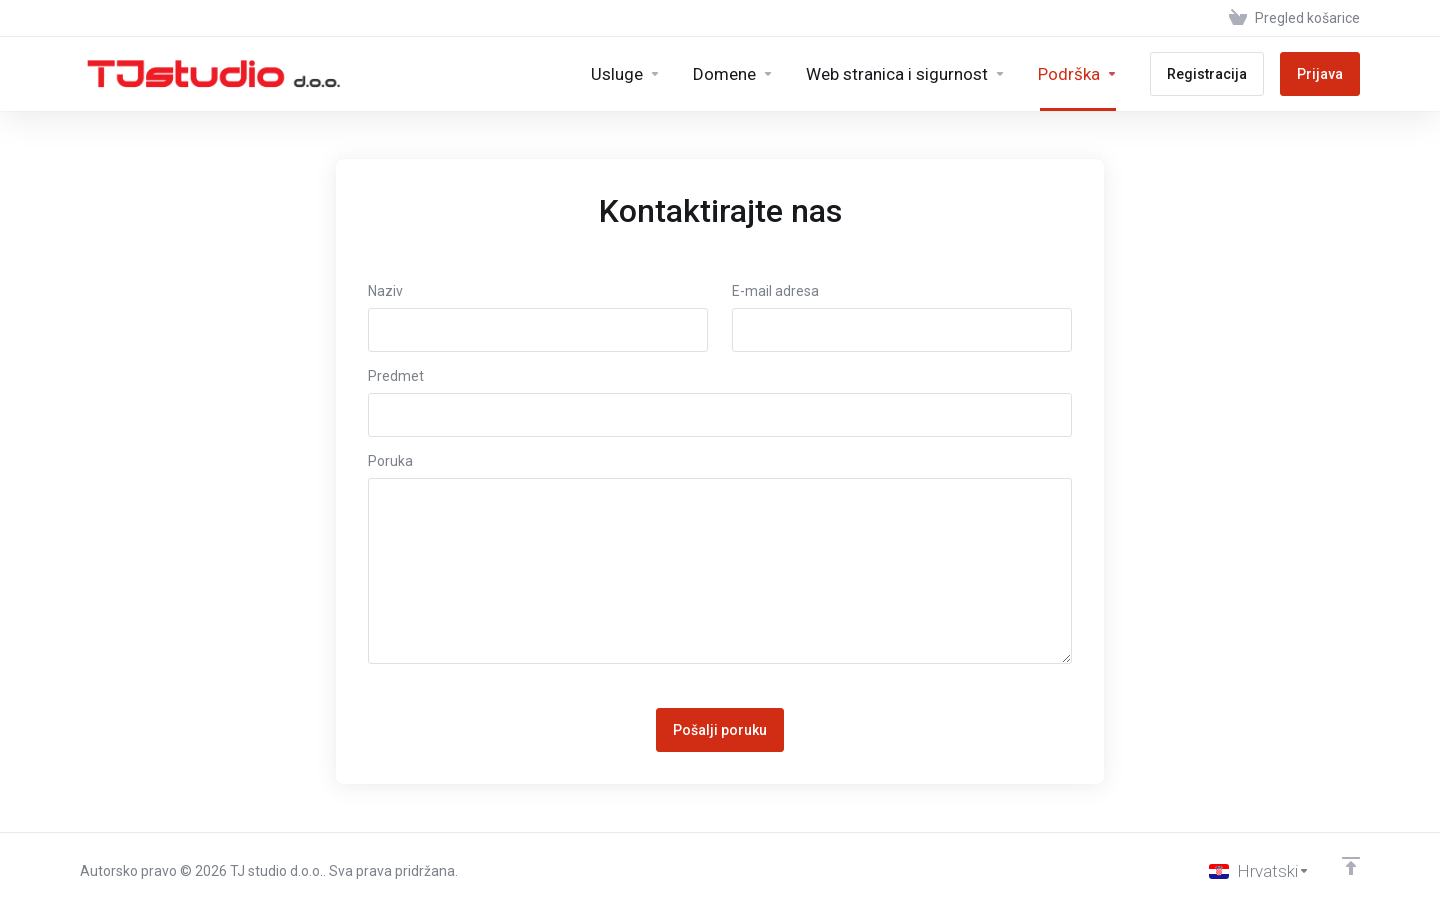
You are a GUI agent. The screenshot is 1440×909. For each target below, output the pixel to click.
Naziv (385, 291)
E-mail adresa (775, 291)
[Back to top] (1351, 866)
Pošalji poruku (720, 730)
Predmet (396, 376)
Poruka (390, 461)
